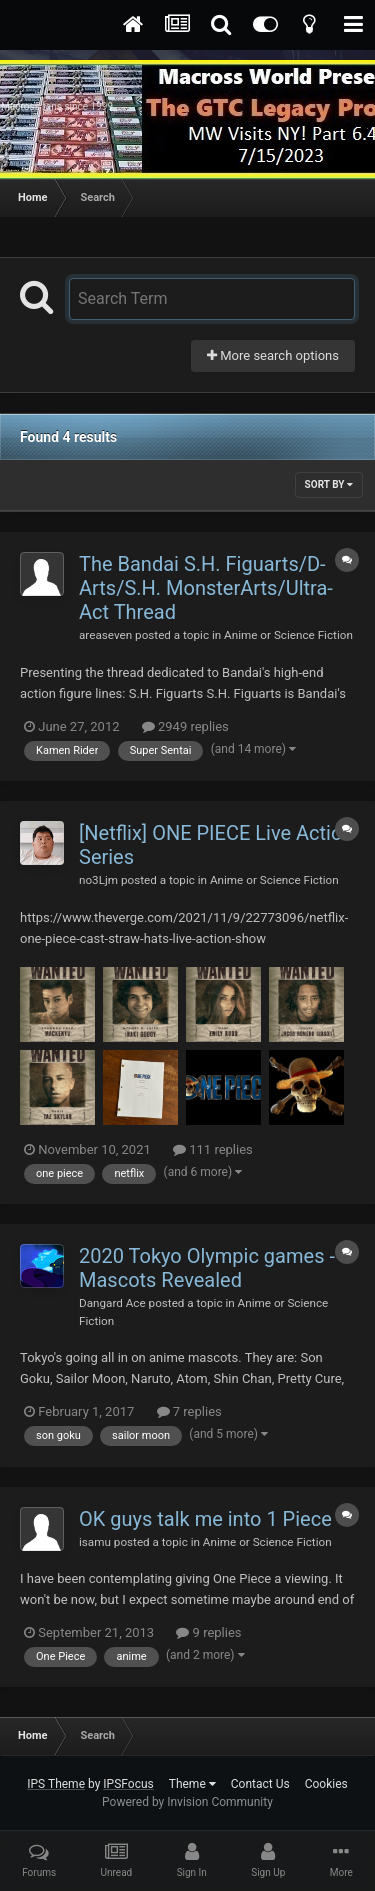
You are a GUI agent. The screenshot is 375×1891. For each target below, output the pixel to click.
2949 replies (185, 726)
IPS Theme (56, 1784)
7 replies (189, 1411)
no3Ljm (98, 880)
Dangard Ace (112, 1303)
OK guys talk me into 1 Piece (205, 1519)
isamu (95, 1542)
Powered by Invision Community (187, 1802)
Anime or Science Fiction (288, 635)
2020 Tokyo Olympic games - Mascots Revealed (207, 1268)
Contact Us (260, 1784)
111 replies (213, 1149)
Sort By (329, 484)
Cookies (326, 1784)
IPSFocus (128, 1784)
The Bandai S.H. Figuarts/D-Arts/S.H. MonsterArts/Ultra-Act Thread (206, 588)
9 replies (208, 1632)
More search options (273, 355)
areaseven (105, 635)
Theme (192, 1784)
